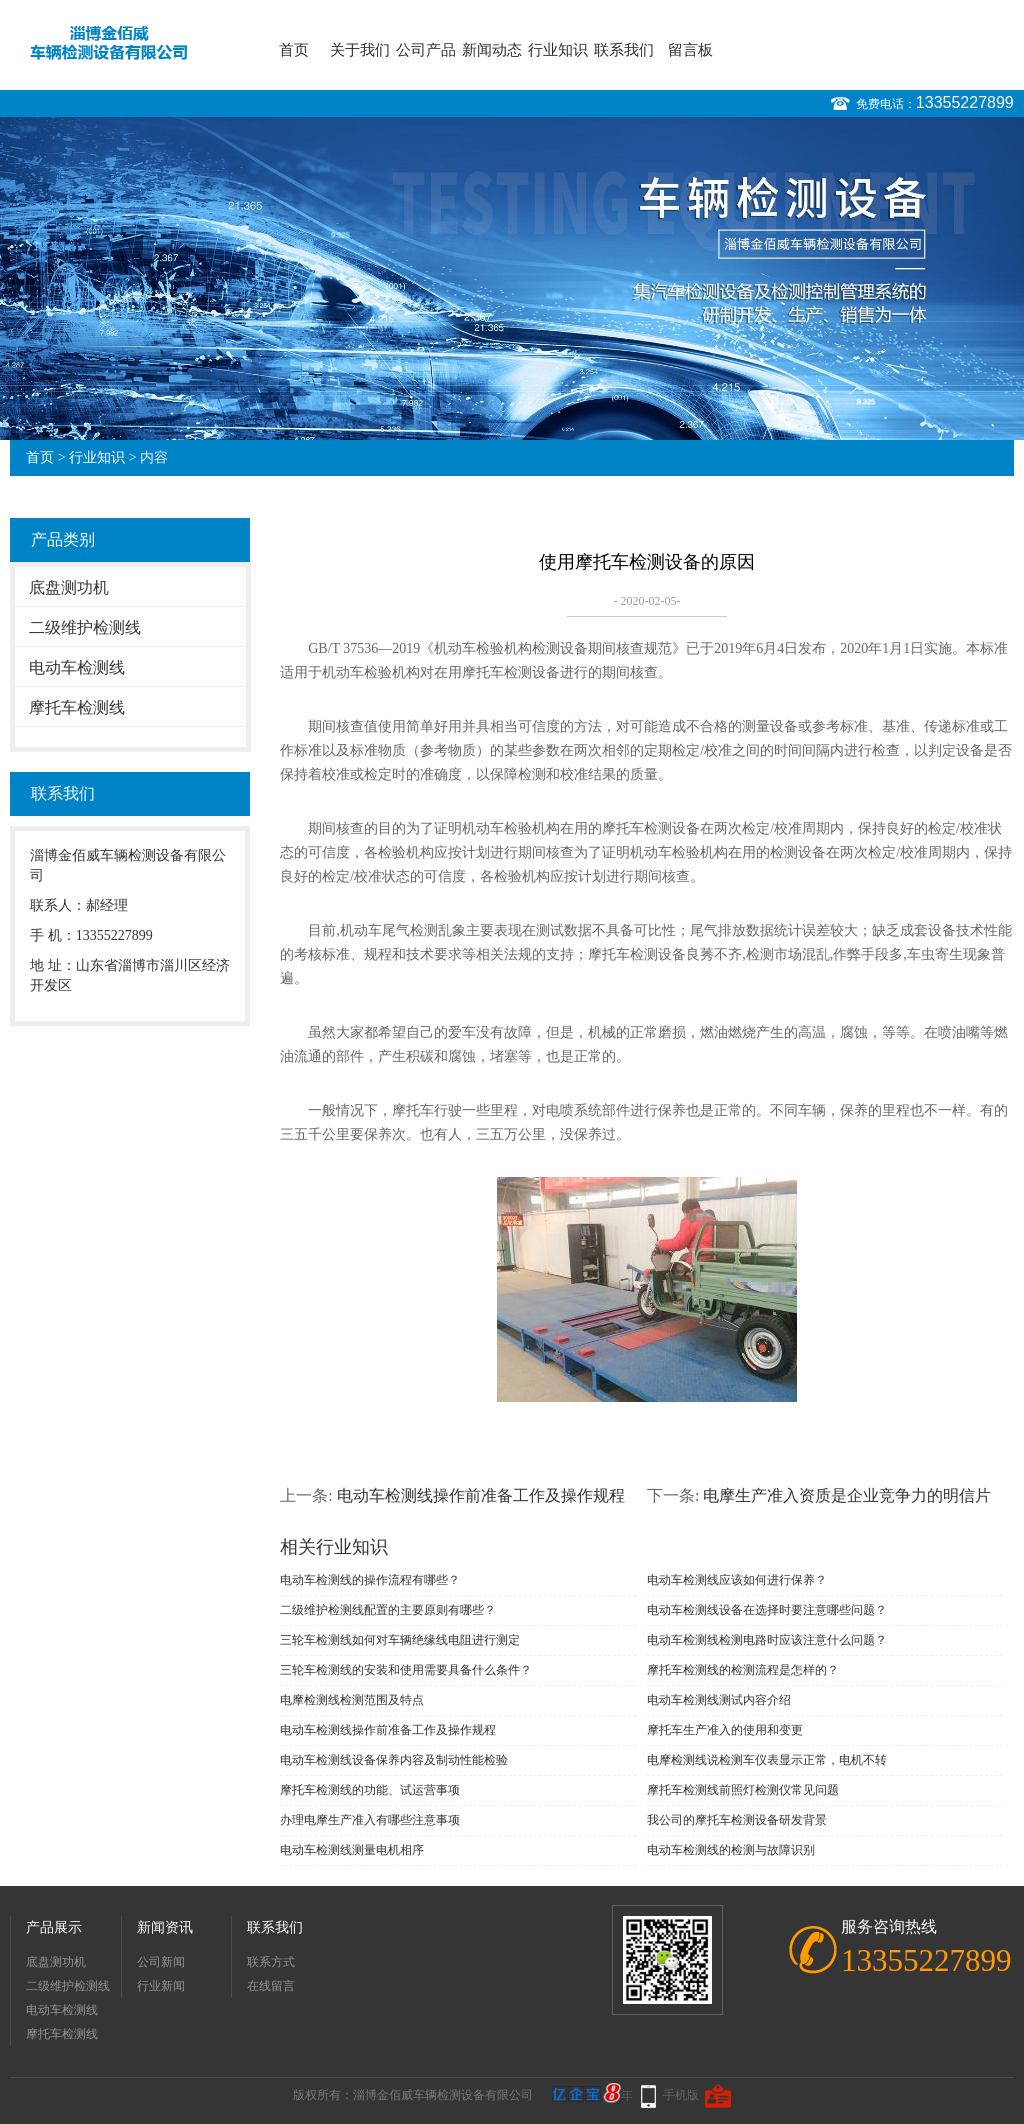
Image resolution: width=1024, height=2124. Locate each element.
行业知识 (558, 50)
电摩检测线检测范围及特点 (352, 1700)
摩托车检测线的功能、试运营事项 (370, 1790)
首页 (294, 50)
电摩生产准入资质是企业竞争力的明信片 (847, 1495)
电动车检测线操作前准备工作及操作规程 (481, 1495)
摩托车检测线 (77, 707)
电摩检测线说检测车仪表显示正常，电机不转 (767, 1760)
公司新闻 (161, 1962)
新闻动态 (492, 50)
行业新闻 (161, 1986)
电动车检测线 (77, 667)
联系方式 (271, 1962)
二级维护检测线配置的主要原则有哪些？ (388, 1610)
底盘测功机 (69, 587)
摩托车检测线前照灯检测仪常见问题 (743, 1790)
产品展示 (54, 1927)
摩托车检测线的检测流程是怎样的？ (743, 1670)
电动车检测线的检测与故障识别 (731, 1850)
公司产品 (426, 50)
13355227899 (965, 102)
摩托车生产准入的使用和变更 (725, 1730)
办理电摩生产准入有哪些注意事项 (370, 1820)
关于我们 (360, 50)
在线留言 (271, 1986)
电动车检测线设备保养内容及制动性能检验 (394, 1760)
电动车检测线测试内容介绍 (719, 1700)
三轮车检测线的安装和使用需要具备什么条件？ (406, 1670)
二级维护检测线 (85, 627)
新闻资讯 (165, 1927)
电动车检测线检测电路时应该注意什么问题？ (767, 1640)
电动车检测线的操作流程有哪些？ (370, 1580)
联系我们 (624, 50)
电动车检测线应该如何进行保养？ (737, 1580)
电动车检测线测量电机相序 (352, 1850)
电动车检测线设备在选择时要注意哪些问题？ (767, 1610)
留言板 (690, 50)
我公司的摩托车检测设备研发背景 (737, 1820)
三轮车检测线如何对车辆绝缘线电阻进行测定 (400, 1640)
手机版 (681, 2095)
